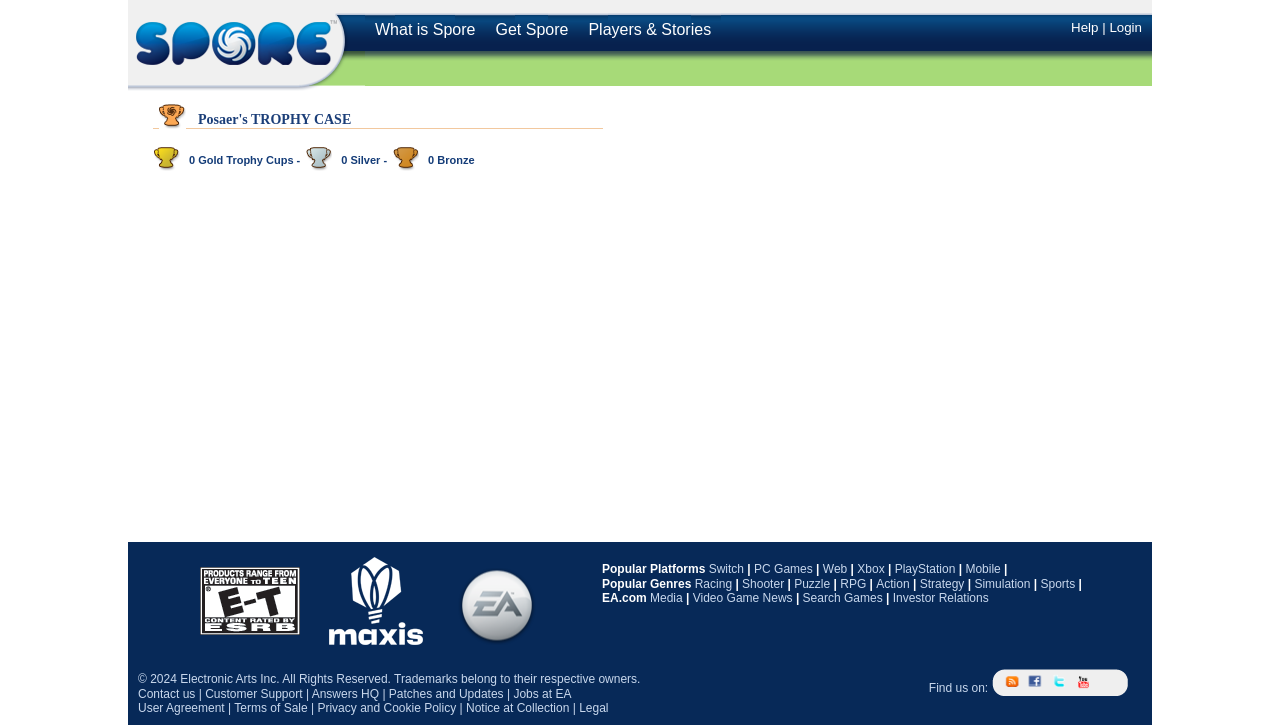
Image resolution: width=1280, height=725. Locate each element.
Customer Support (253, 694)
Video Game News (743, 598)
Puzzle (812, 584)
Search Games (843, 598)
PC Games (783, 569)
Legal (593, 708)
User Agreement (181, 708)
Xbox (870, 569)
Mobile (982, 569)
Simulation (1002, 584)
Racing (713, 584)
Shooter (763, 584)
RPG (853, 584)
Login (1125, 27)
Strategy (942, 584)
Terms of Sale (270, 708)
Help (1084, 27)
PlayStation (925, 569)
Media (666, 598)
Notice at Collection (517, 708)
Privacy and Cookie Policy (386, 708)
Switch (726, 569)
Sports (1057, 584)
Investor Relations (941, 598)
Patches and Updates (446, 694)
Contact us (166, 694)
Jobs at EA (542, 694)
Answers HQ (345, 694)
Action (892, 584)
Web (835, 569)
